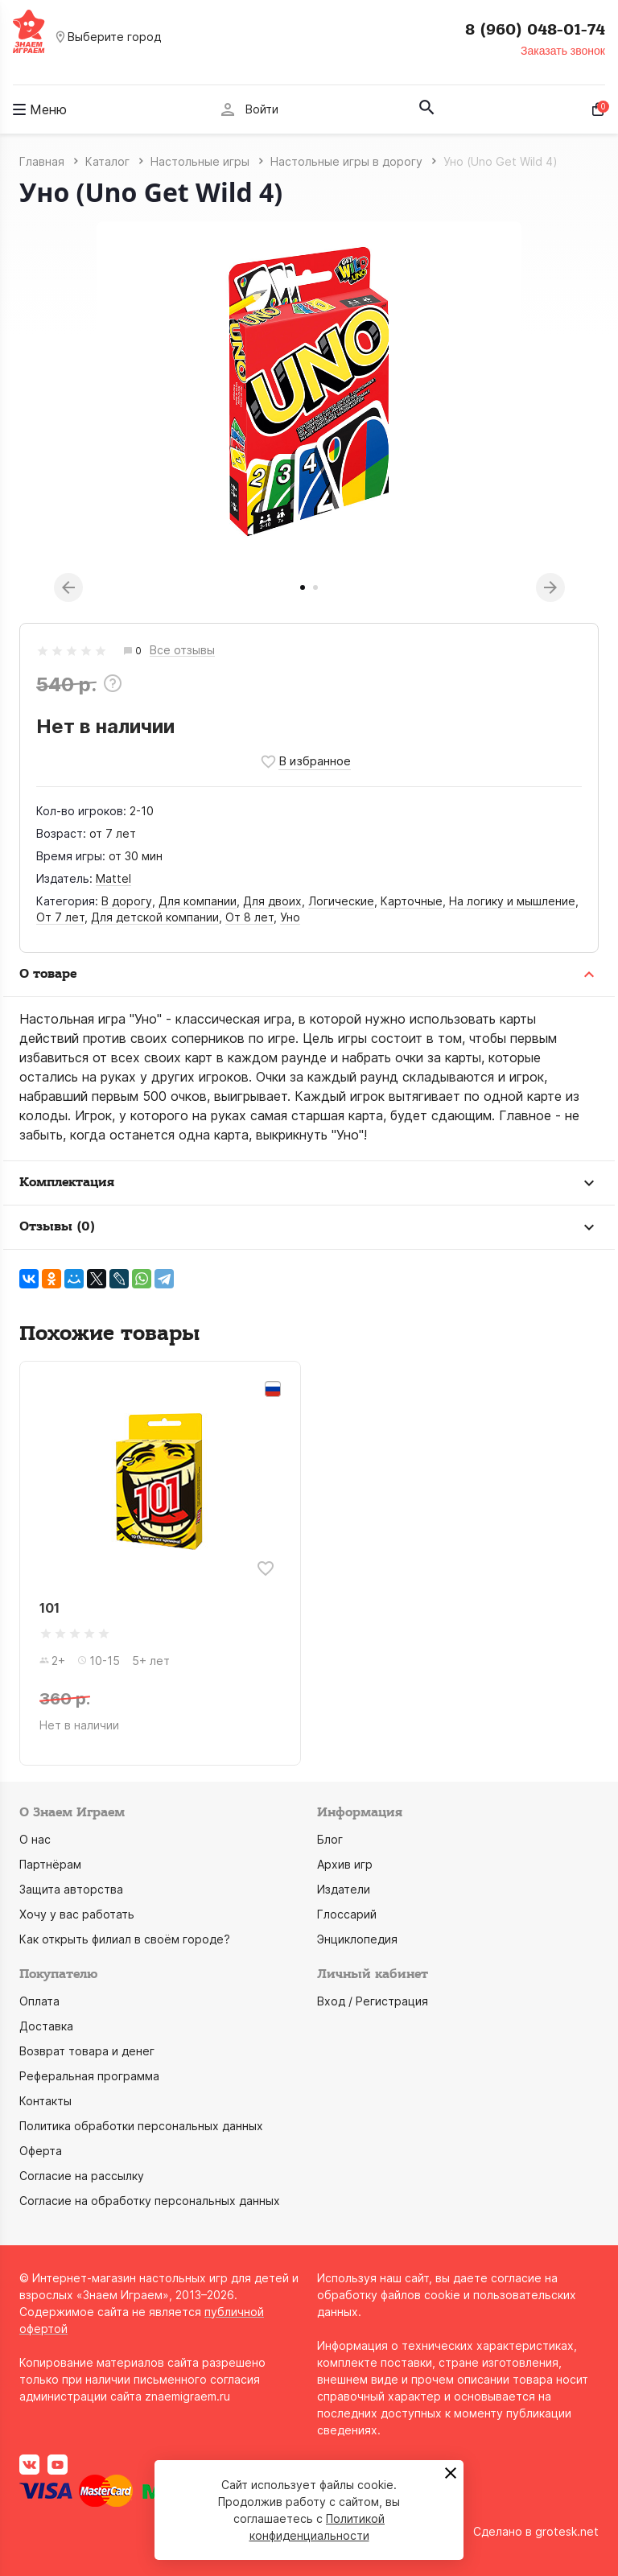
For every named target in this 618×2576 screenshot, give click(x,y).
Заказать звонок (563, 50)
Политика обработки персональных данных (141, 2126)
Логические (341, 901)
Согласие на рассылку (81, 2175)
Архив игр (345, 1864)
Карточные (412, 901)
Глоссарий (347, 1914)
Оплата (39, 2001)
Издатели (343, 1889)
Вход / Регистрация (372, 2001)
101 (49, 1608)
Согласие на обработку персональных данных (149, 2200)
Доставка (46, 2026)
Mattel (113, 878)
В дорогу (126, 901)
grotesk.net (567, 2531)
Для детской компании (155, 917)
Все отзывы (182, 651)
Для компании (198, 901)
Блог (330, 1839)
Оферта (40, 2151)
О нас (35, 1839)
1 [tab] (302, 587)
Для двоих (272, 901)
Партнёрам (50, 1864)
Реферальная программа (89, 2076)
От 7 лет (60, 917)
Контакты (45, 2101)
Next (550, 587)
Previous (68, 587)
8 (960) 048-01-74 (535, 29)
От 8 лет (249, 917)
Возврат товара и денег (86, 2051)
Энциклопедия (357, 1939)
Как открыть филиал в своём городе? (124, 1939)
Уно (290, 917)
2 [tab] (315, 587)
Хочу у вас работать (76, 1914)
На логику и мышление (512, 901)
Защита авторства (71, 1889)
